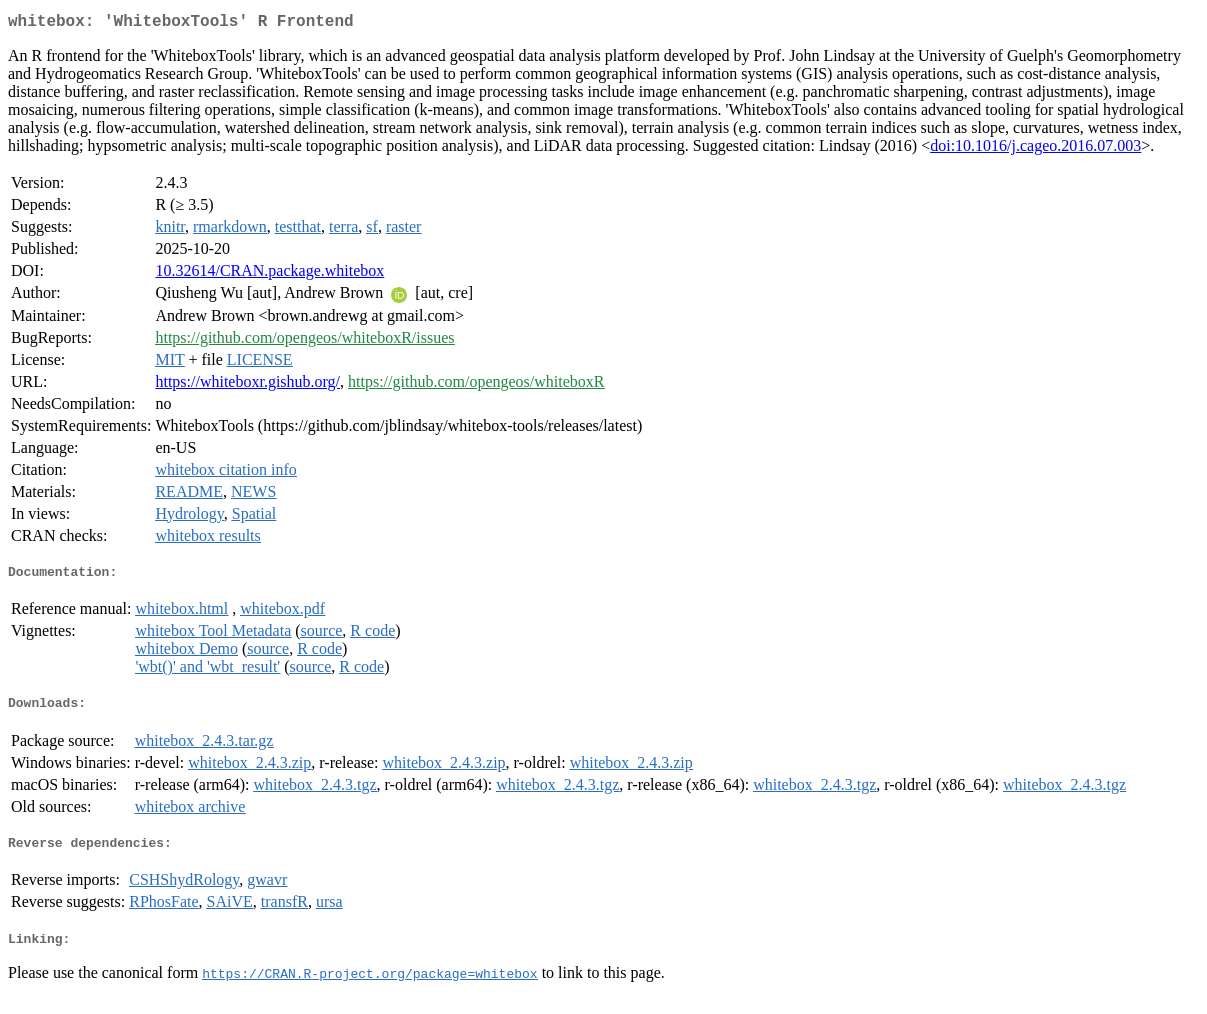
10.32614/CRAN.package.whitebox (269, 274)
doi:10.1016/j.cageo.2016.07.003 (1035, 149)
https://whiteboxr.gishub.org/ (247, 385)
